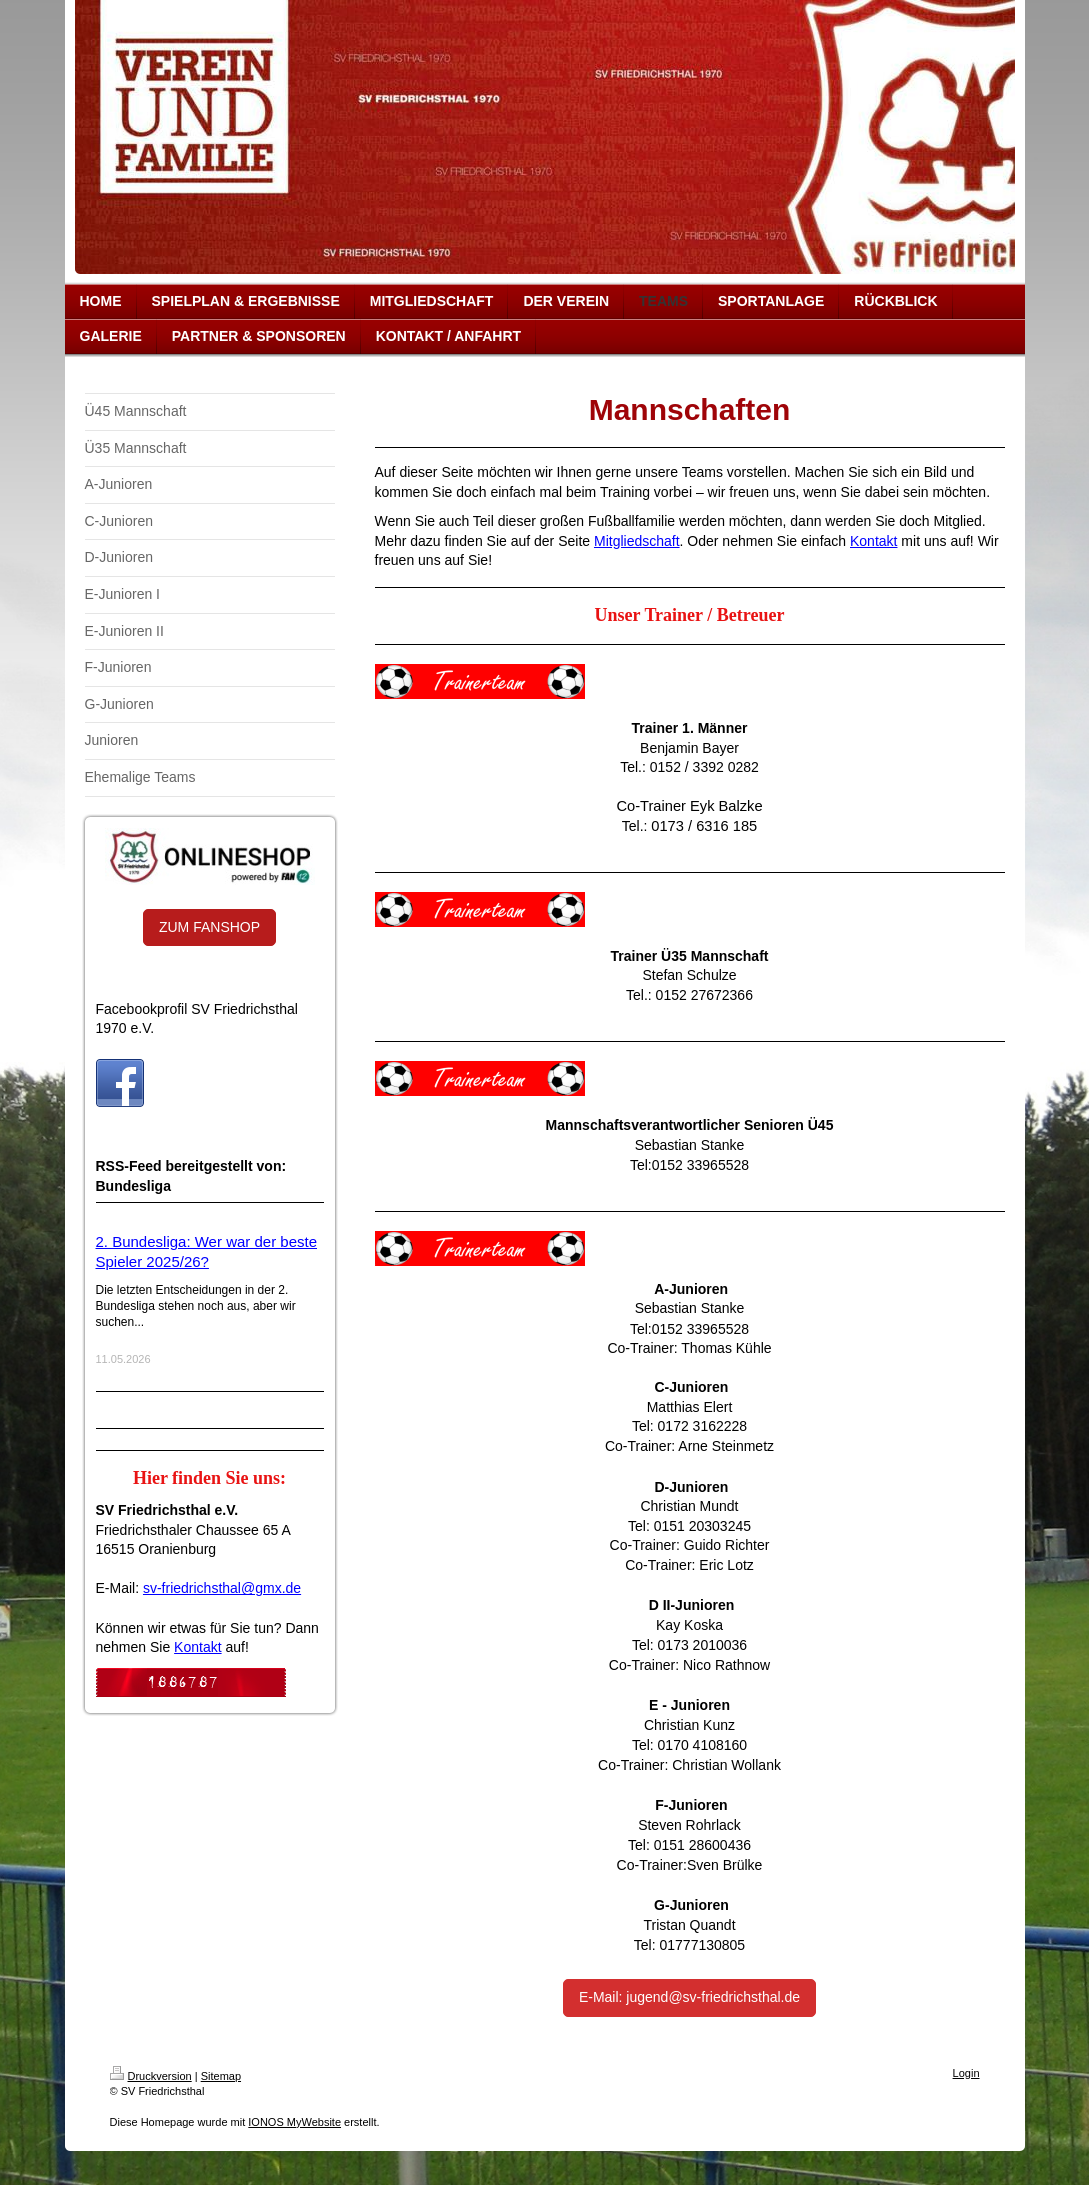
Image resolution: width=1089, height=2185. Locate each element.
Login (966, 2073)
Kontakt (197, 1647)
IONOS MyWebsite (294, 2122)
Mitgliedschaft (637, 541)
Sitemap (221, 2076)
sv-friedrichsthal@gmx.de (222, 1588)
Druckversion (151, 2076)
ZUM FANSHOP (209, 927)
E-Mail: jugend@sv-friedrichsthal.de (689, 1997)
